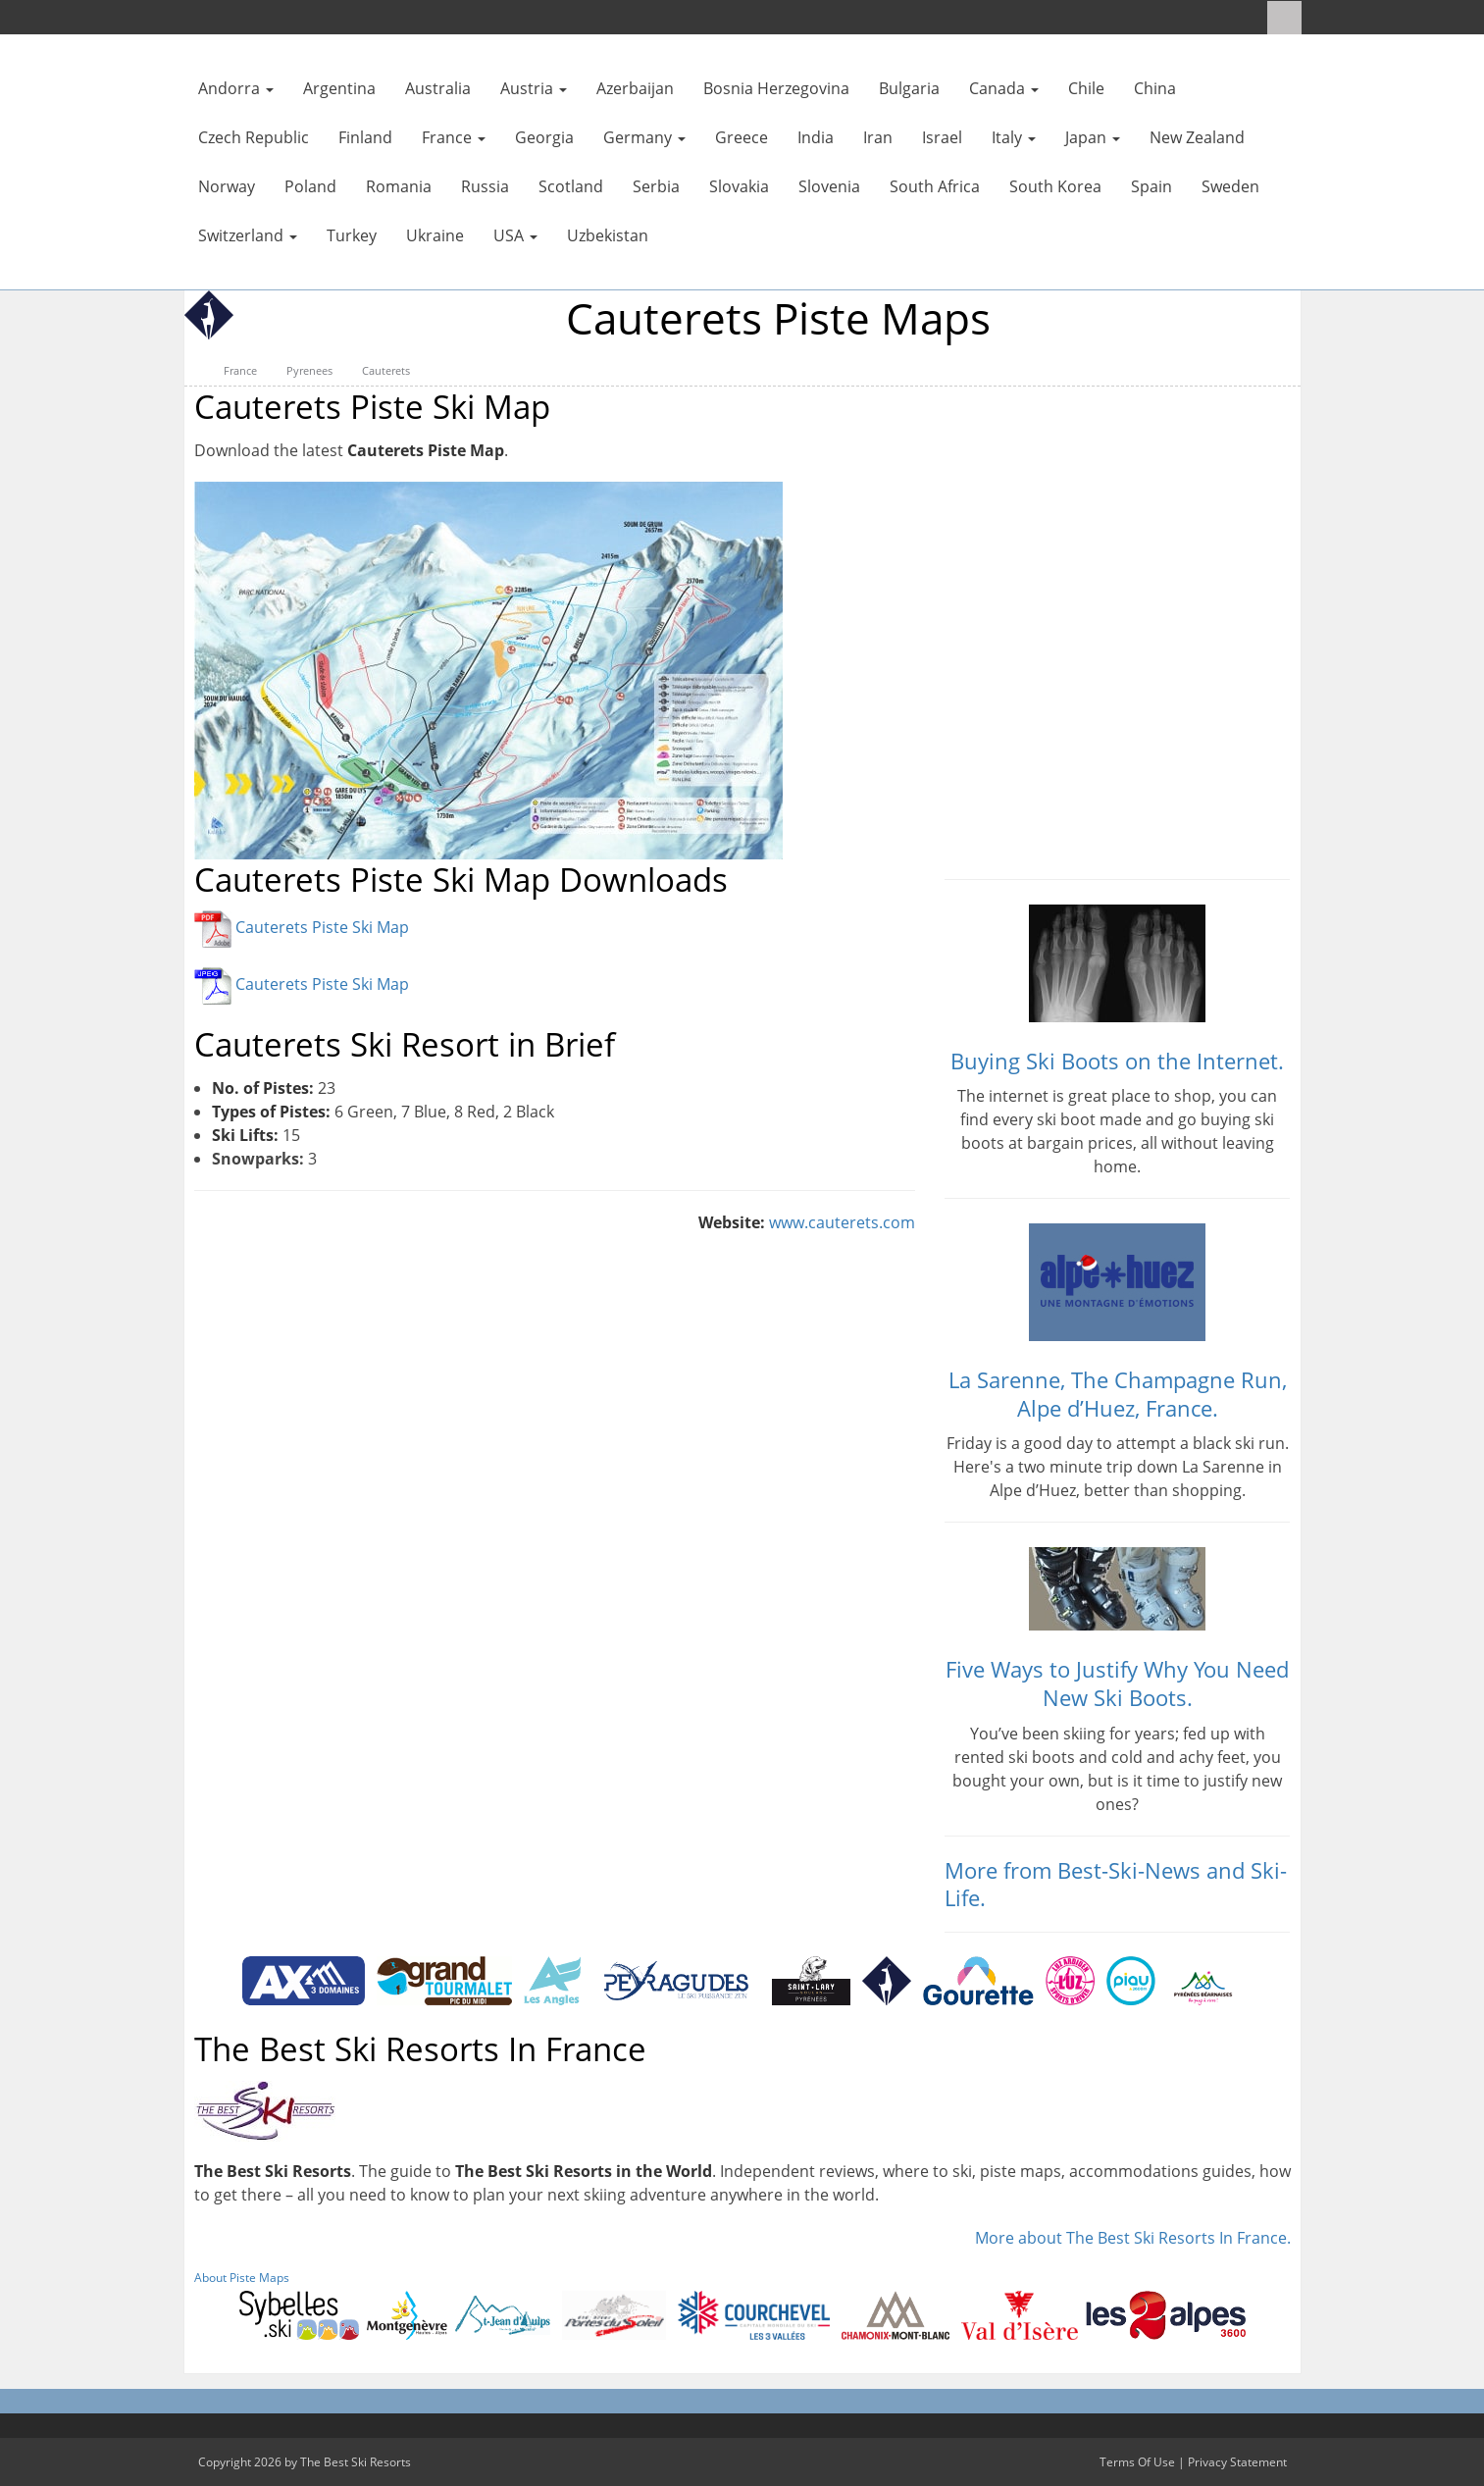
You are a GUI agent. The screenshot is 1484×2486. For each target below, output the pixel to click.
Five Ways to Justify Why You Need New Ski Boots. (1117, 1683)
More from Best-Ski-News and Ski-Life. (1116, 1884)
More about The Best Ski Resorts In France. (1133, 2238)
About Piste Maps (241, 2277)
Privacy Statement (1237, 2462)
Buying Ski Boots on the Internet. (1117, 1060)
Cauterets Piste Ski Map (322, 928)
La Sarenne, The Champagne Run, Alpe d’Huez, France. (1117, 1394)
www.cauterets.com (842, 1222)
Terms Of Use (1137, 2462)
